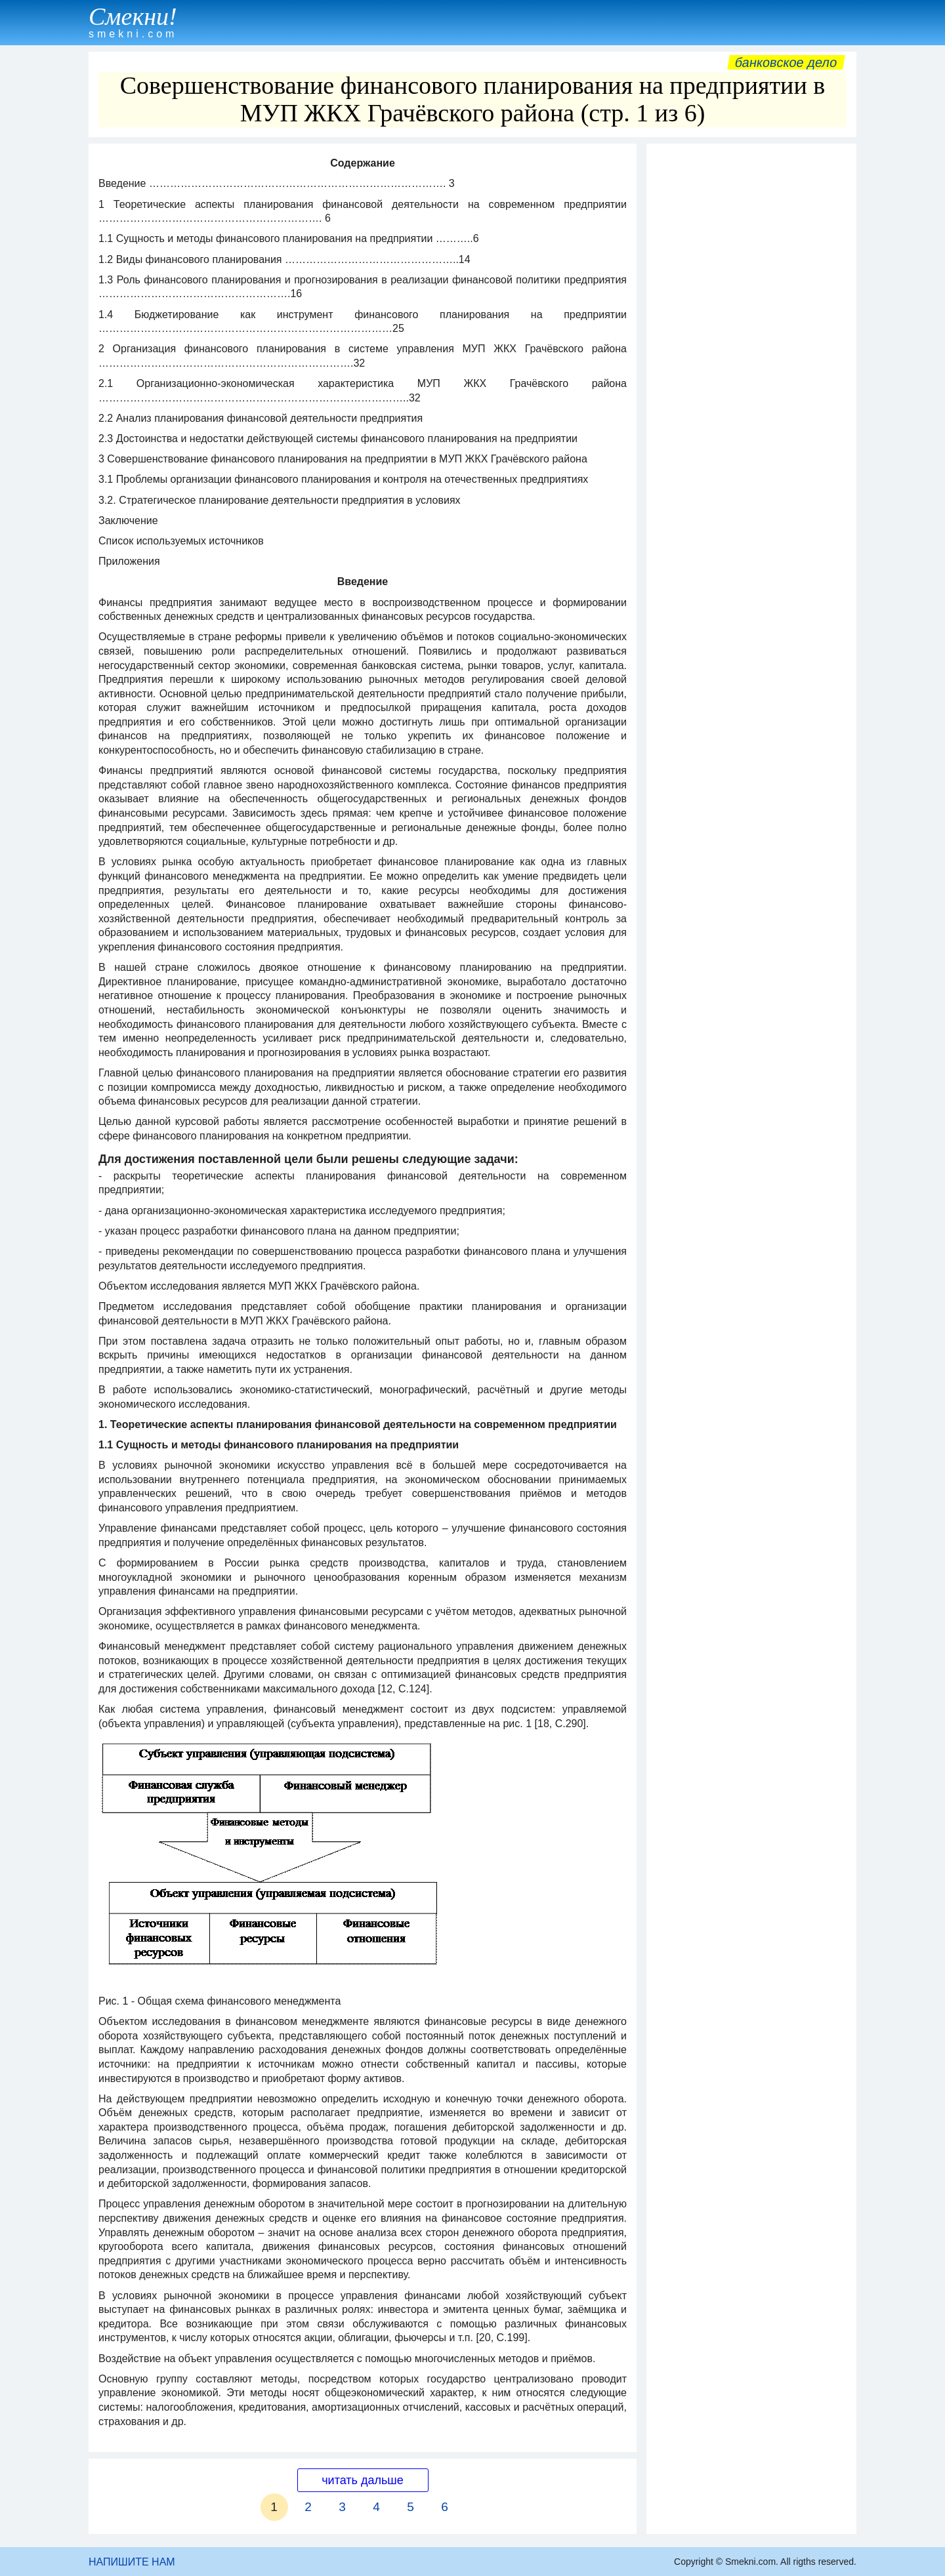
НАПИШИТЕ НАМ (132, 2561)
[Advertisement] (751, 347)
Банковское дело (786, 62)
